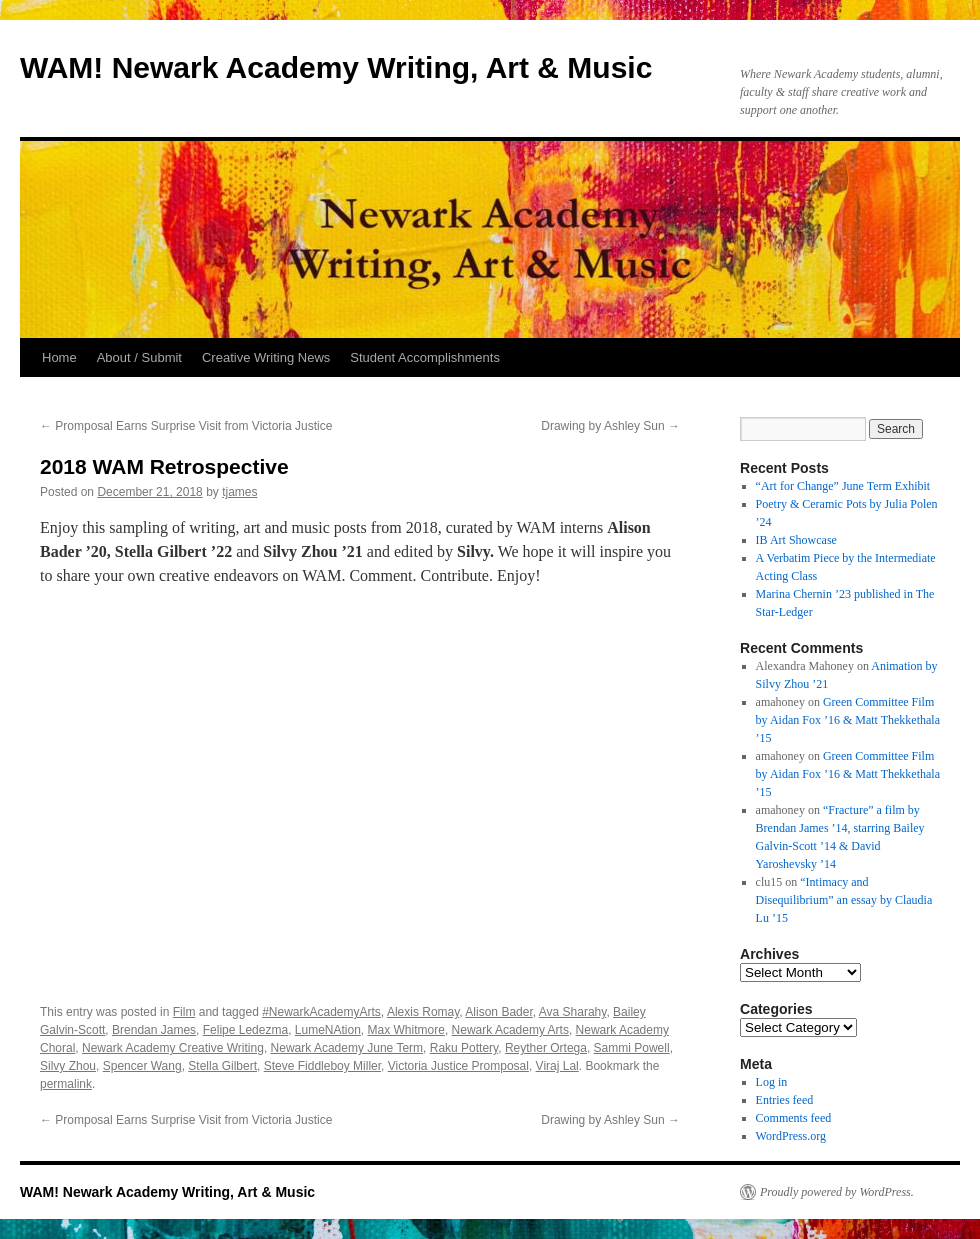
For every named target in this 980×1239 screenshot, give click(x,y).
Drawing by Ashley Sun (610, 426)
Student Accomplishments (425, 357)
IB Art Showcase (796, 540)
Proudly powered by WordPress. (837, 1192)
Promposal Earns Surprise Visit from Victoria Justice (186, 426)
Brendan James (154, 1030)
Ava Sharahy (573, 1012)
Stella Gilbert (222, 1066)
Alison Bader (498, 1012)
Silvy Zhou (68, 1066)
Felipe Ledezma (245, 1030)
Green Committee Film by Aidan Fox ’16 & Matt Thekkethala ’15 (848, 720)
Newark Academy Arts (510, 1030)
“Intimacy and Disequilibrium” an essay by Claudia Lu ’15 (844, 900)
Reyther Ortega (546, 1048)
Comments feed (794, 1118)
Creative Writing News (266, 357)
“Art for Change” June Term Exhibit (843, 486)
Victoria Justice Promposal (458, 1066)
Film (184, 1012)
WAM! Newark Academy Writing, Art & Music (336, 67)
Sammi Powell (632, 1048)
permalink (66, 1084)
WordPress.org (791, 1136)
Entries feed (785, 1100)
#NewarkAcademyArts (321, 1012)
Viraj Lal (557, 1066)
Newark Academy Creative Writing (173, 1048)
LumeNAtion (328, 1030)
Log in (772, 1082)
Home (59, 357)
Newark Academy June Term (347, 1048)
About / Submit (139, 357)
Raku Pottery (464, 1048)
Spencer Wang (142, 1066)
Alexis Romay (423, 1012)
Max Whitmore (406, 1030)
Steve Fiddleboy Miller (322, 1066)
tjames (239, 492)
